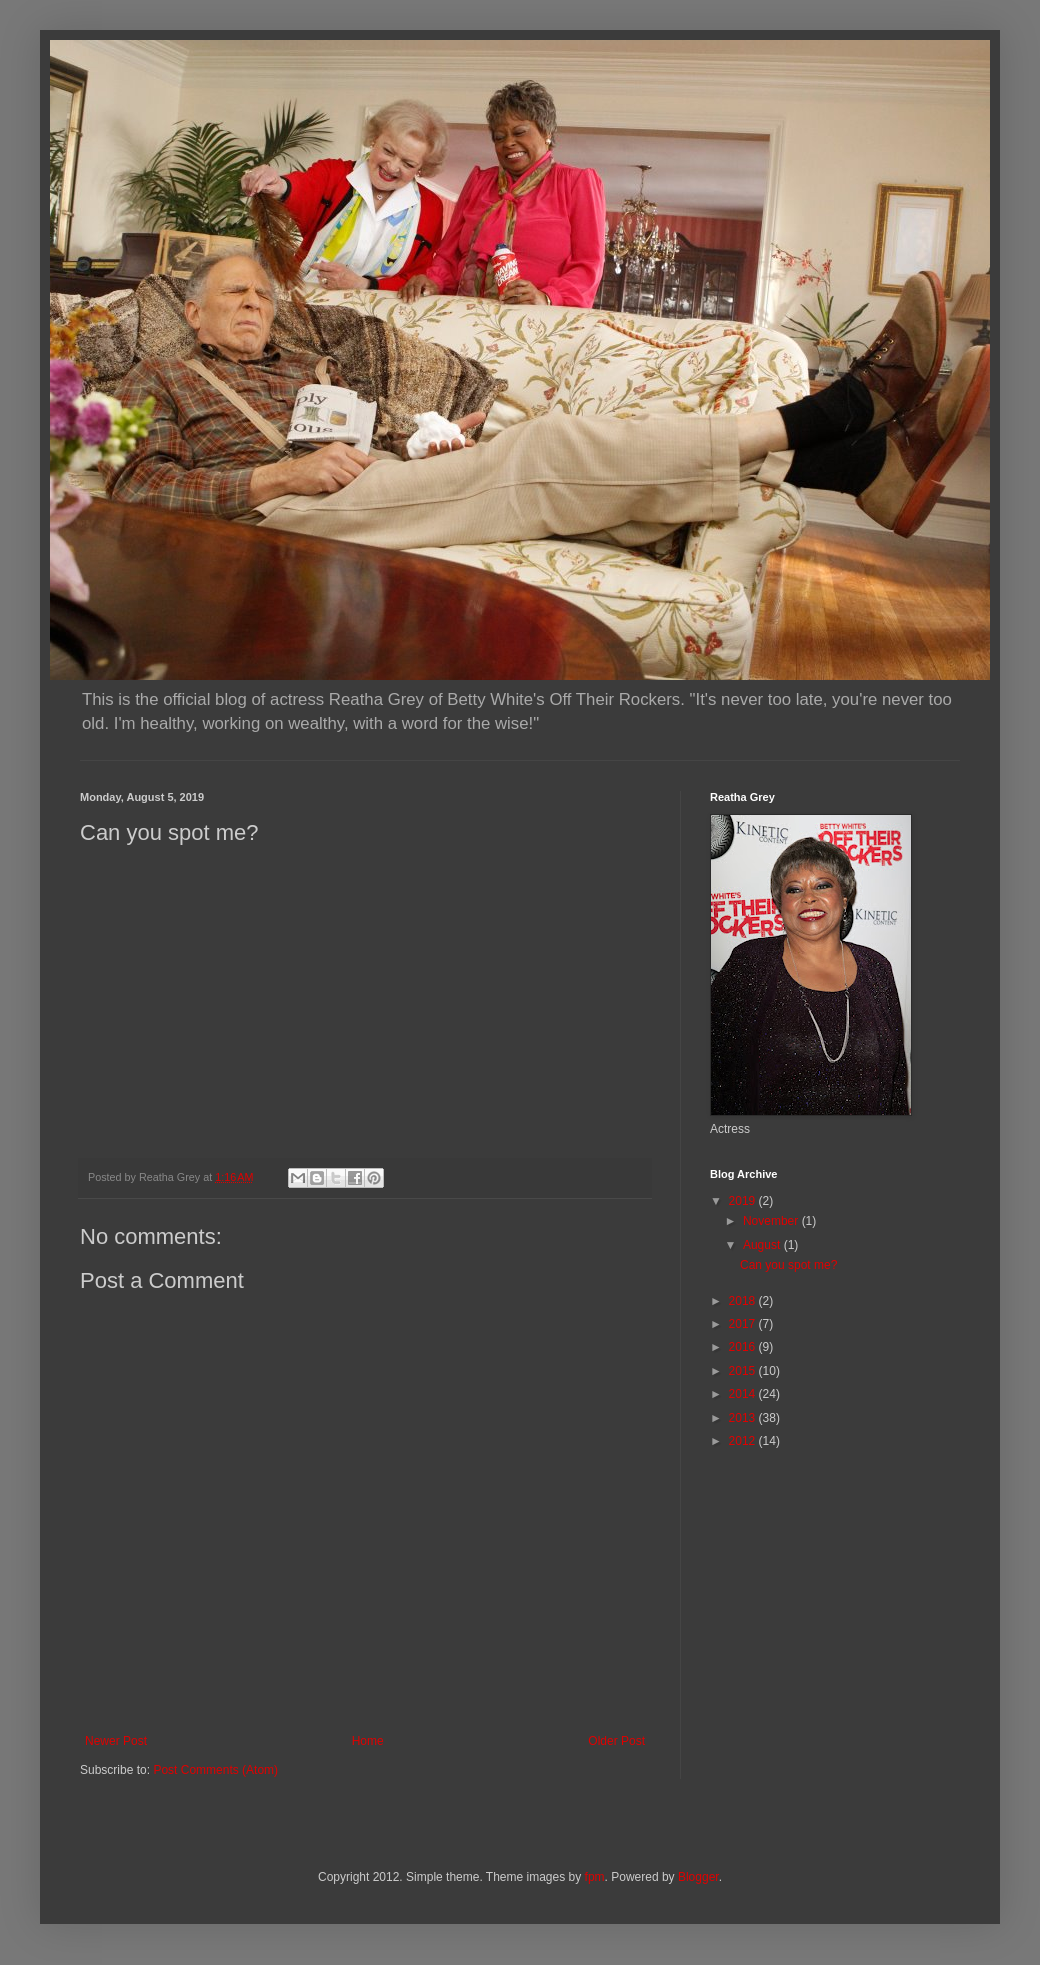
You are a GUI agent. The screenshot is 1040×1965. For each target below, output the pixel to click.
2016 (744, 1347)
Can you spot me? (788, 1265)
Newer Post (116, 1741)
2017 (744, 1324)
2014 (744, 1394)
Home (368, 1741)
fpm (595, 1877)
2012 (744, 1441)
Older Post (616, 1741)
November (772, 1221)
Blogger (698, 1877)
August (763, 1245)
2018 (744, 1301)
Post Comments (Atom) (215, 1770)
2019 (744, 1201)
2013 (744, 1418)
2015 (744, 1371)
